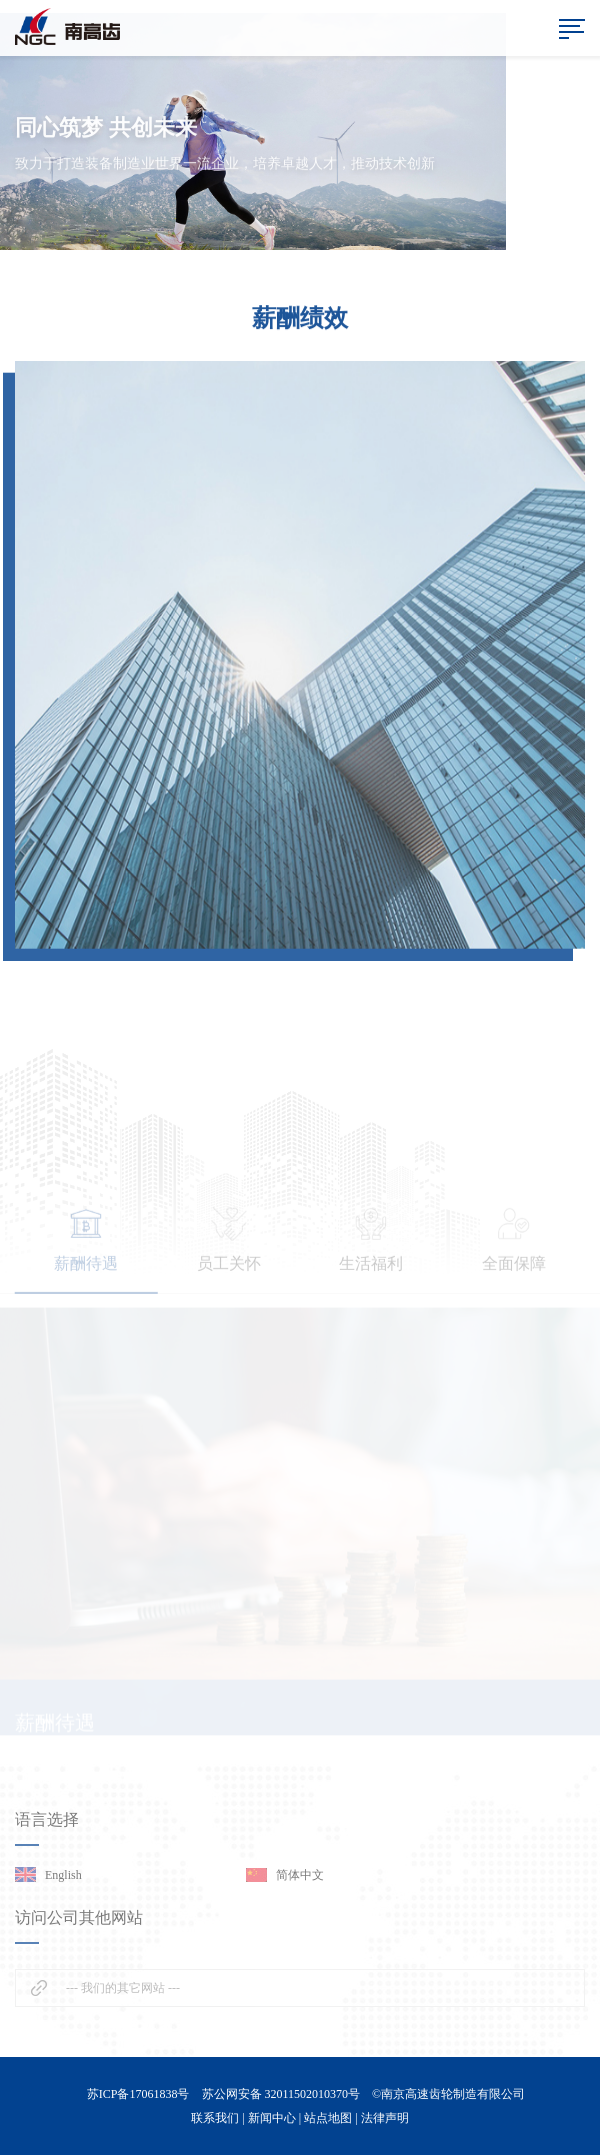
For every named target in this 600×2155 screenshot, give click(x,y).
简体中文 (300, 1875)
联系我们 (215, 2118)
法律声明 (385, 2118)
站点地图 (328, 2118)
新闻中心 (272, 2118)
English (63, 1875)
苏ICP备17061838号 (138, 2094)
